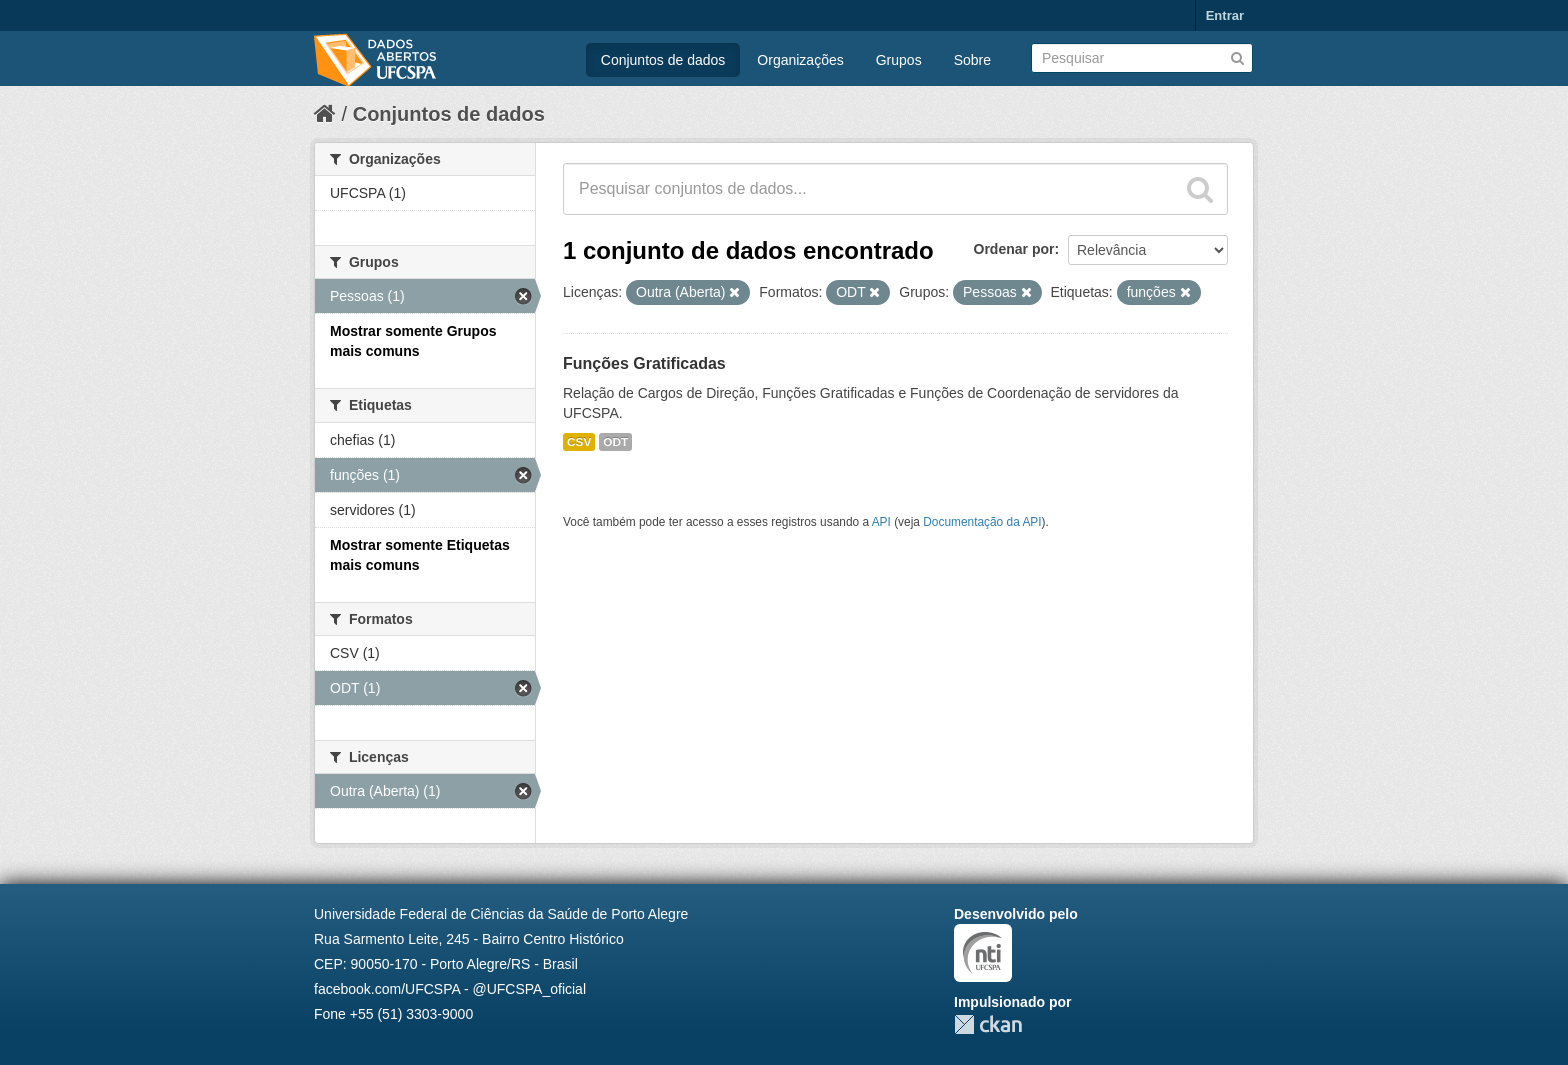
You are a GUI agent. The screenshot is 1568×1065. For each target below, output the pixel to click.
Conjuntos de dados (663, 60)
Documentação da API (982, 522)
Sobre (972, 60)
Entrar (1225, 15)
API (881, 522)
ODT (615, 442)
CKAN (988, 1024)
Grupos (899, 60)
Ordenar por (1014, 249)
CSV (579, 442)
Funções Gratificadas (644, 363)
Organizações (800, 60)
